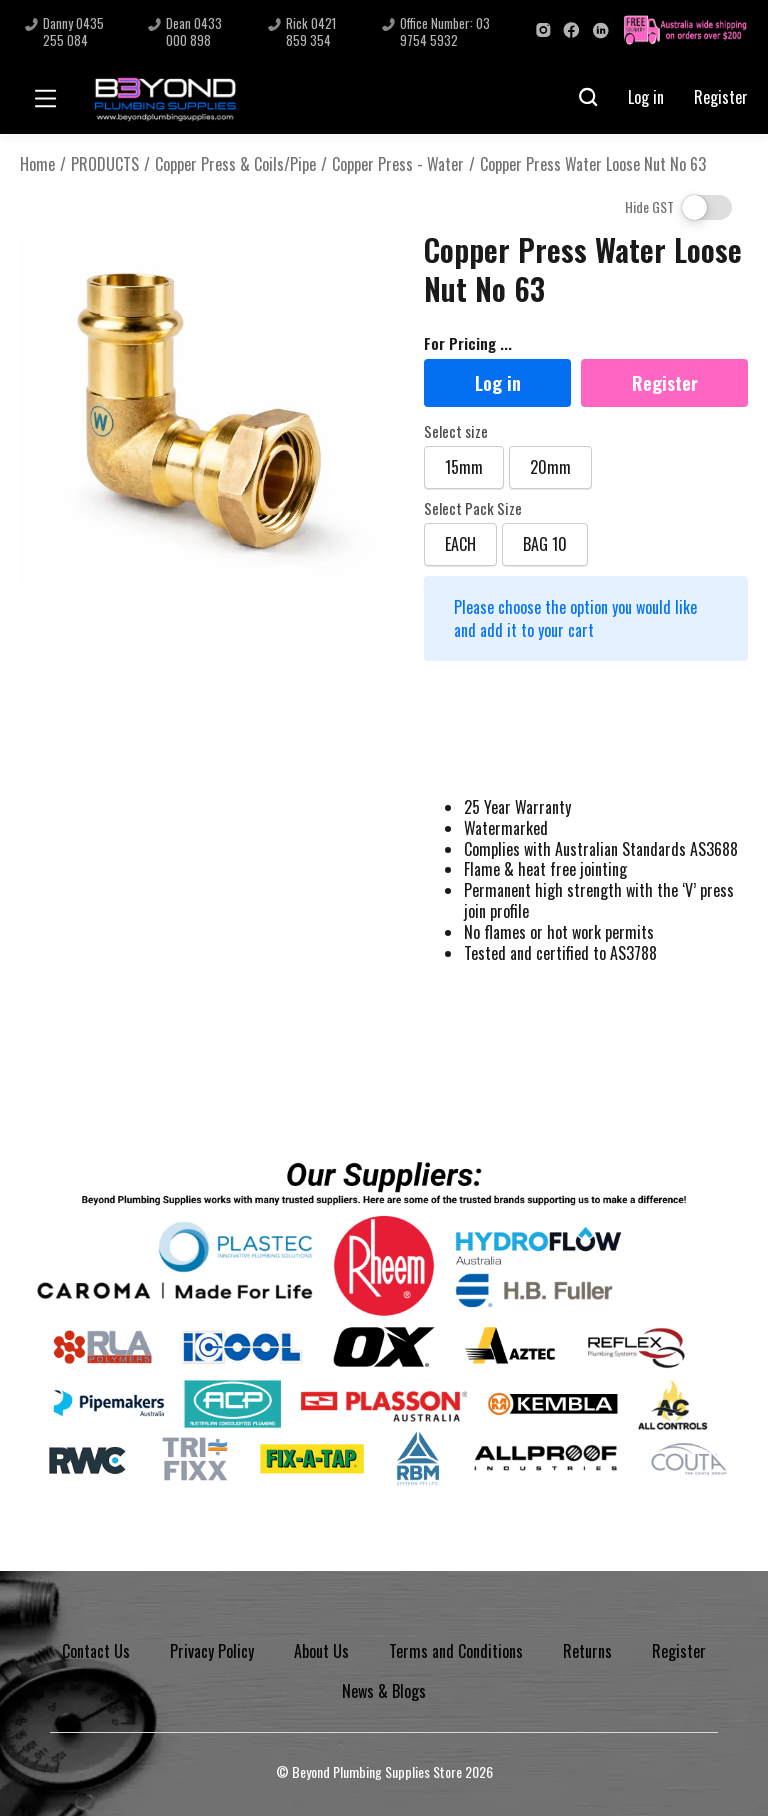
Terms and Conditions (456, 1651)
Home (37, 164)
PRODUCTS (105, 164)
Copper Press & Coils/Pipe (235, 164)
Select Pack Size (473, 509)
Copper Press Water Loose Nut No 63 (593, 164)
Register (721, 97)
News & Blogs (384, 1691)
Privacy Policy (212, 1651)
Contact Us (96, 1651)
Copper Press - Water (398, 164)
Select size (456, 432)
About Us (321, 1651)
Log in (646, 97)
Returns (587, 1651)
